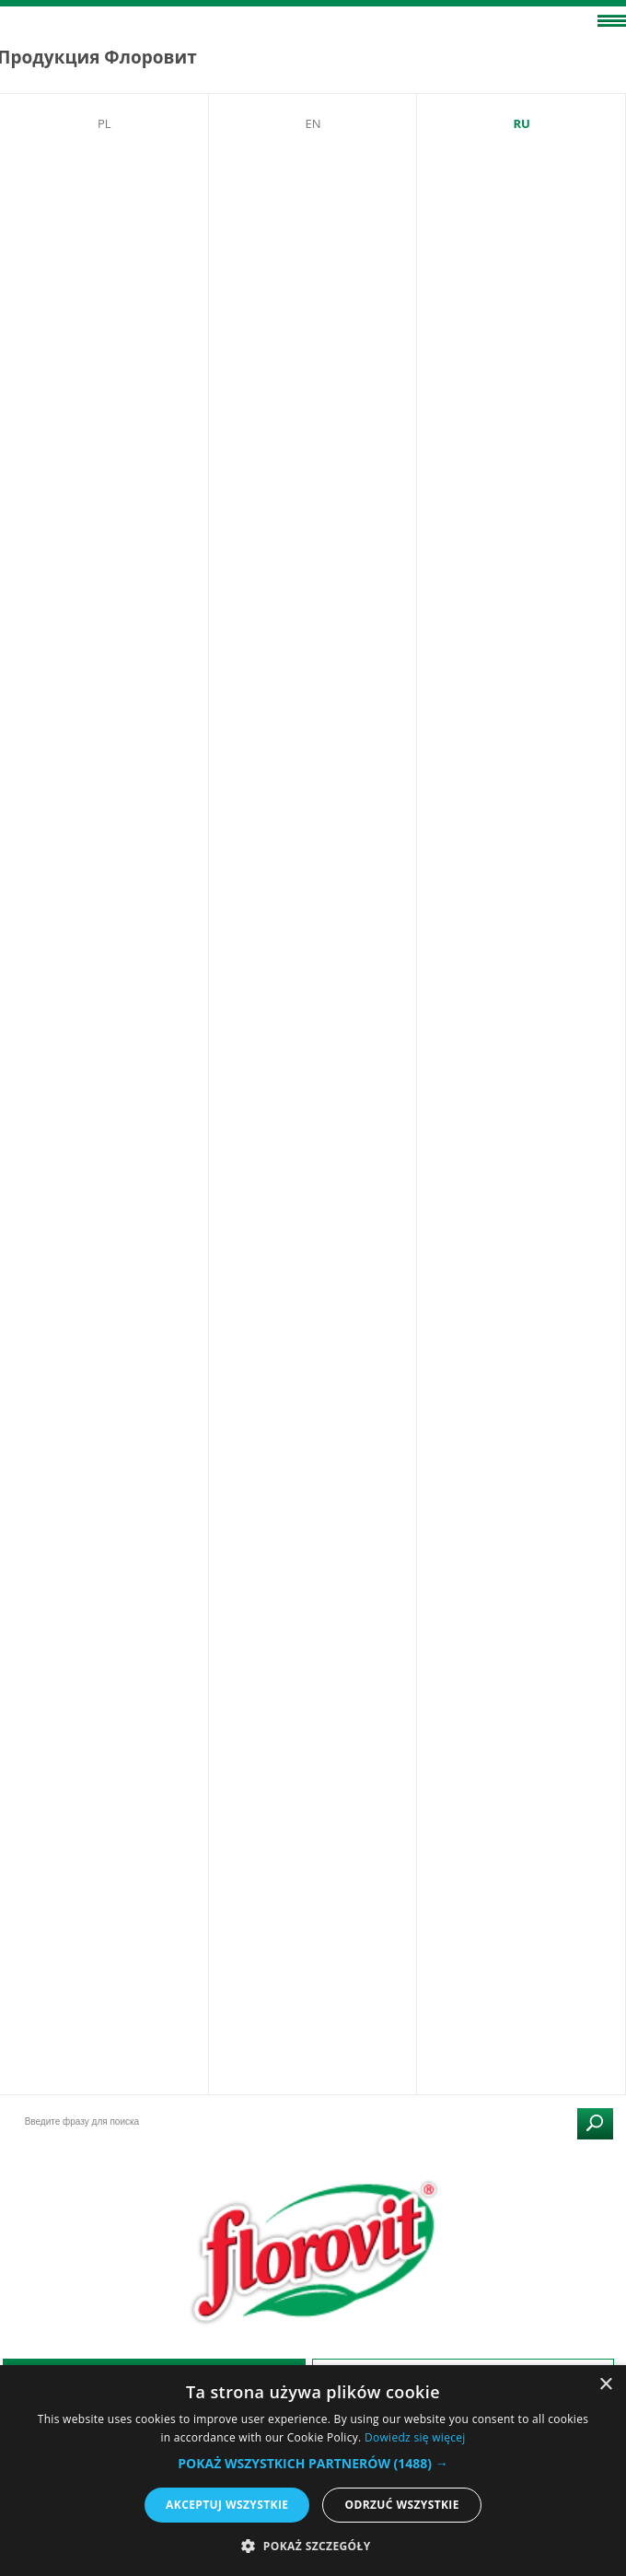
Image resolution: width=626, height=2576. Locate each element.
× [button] (605, 2385)
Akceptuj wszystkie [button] (227, 2504)
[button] (312, 2463)
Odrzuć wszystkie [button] (401, 2504)
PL (104, 123)
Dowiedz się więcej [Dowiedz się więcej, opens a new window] (415, 2437)
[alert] (313, 2470)
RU (521, 123)
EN (312, 123)
